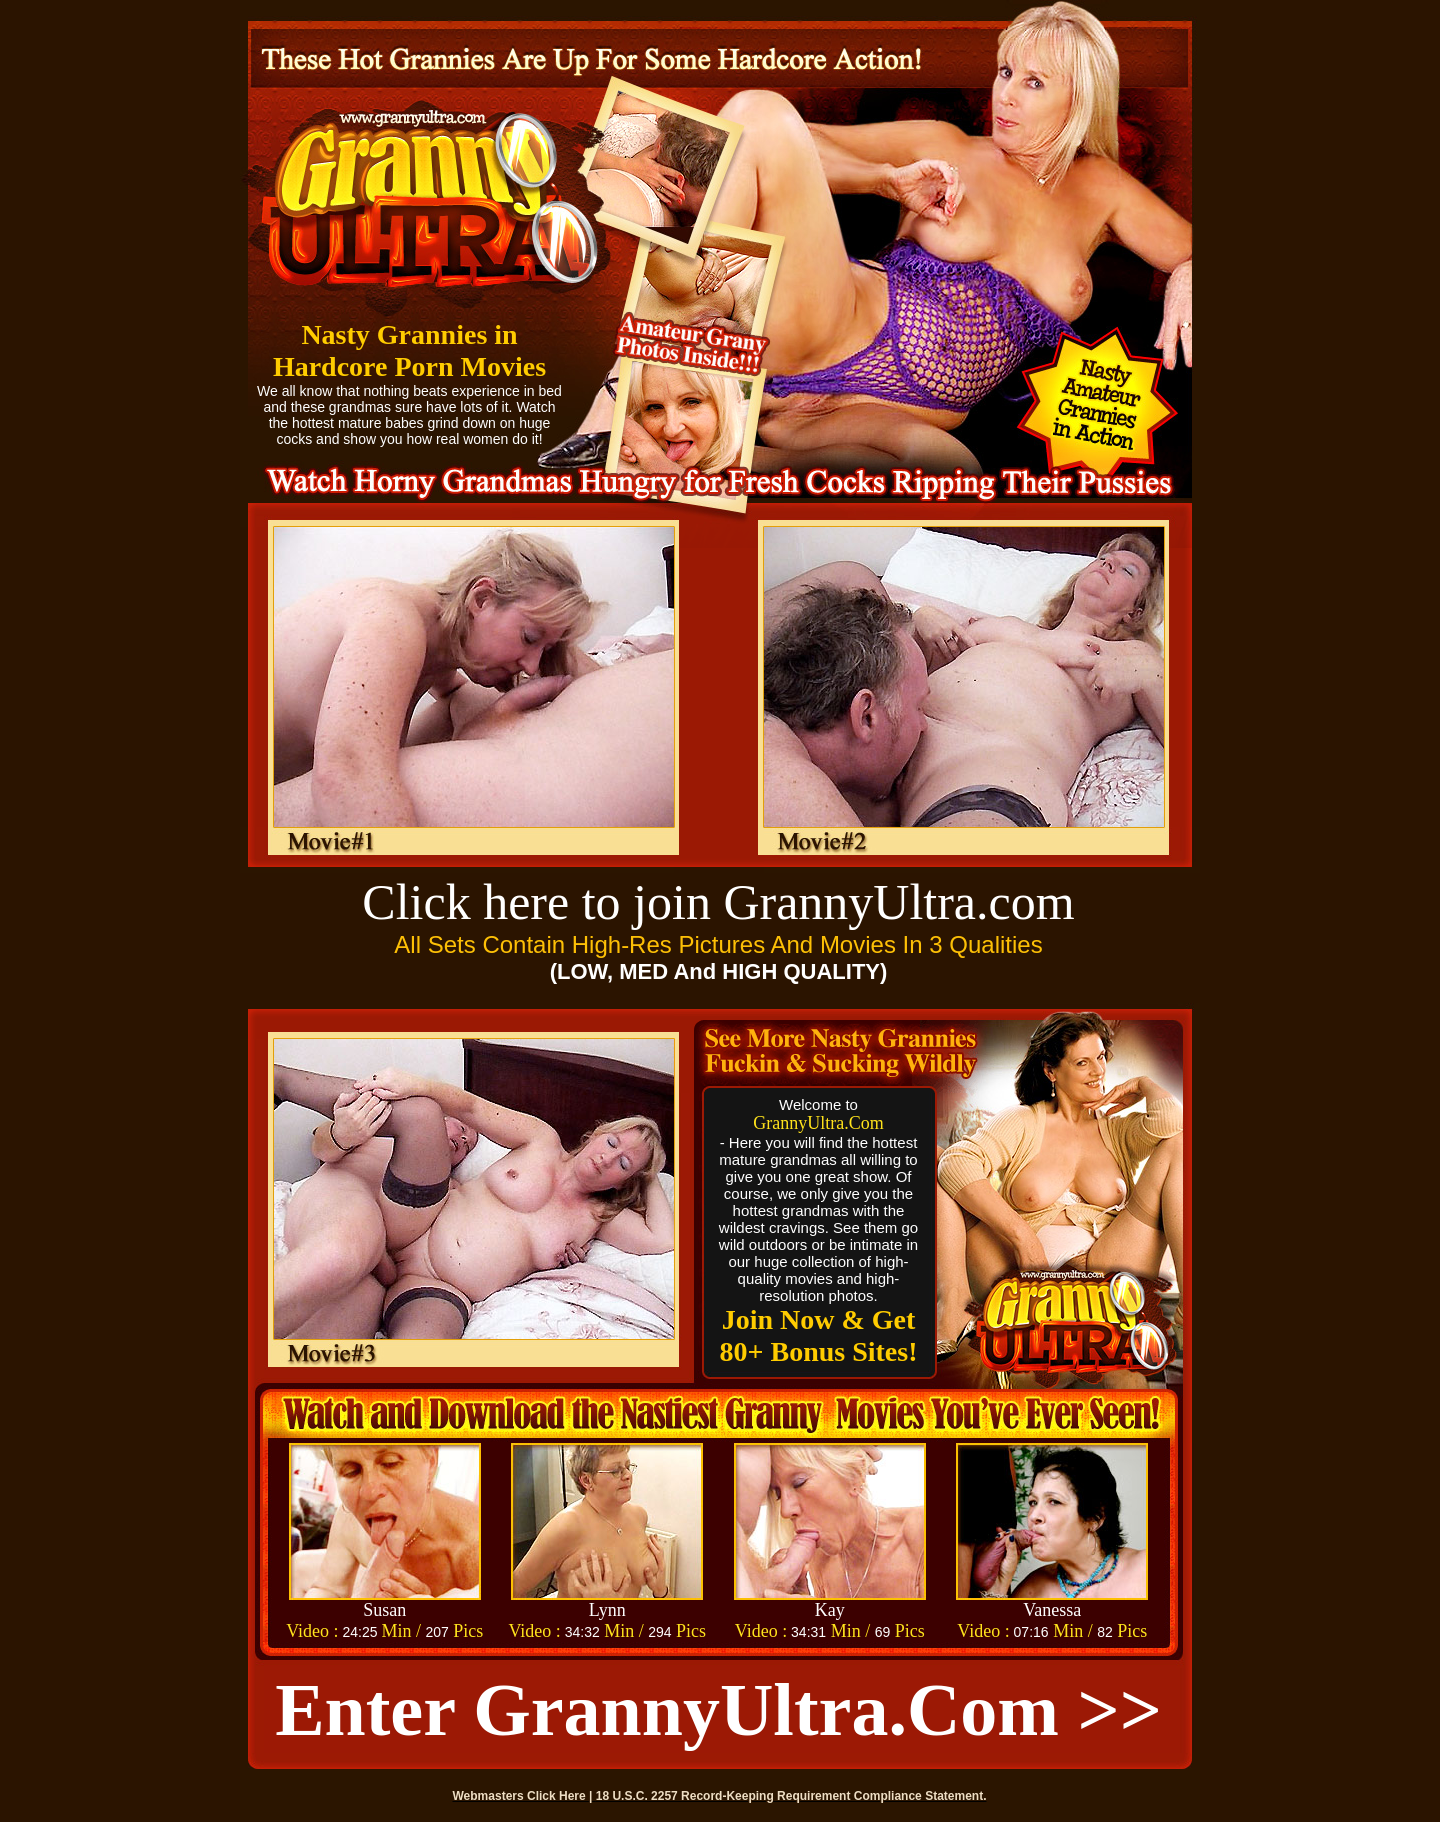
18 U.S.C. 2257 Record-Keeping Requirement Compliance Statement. (791, 1796)
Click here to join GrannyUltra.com (718, 902)
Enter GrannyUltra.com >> (718, 1710)
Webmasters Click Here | (524, 1796)
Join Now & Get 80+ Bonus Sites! (819, 1335)
